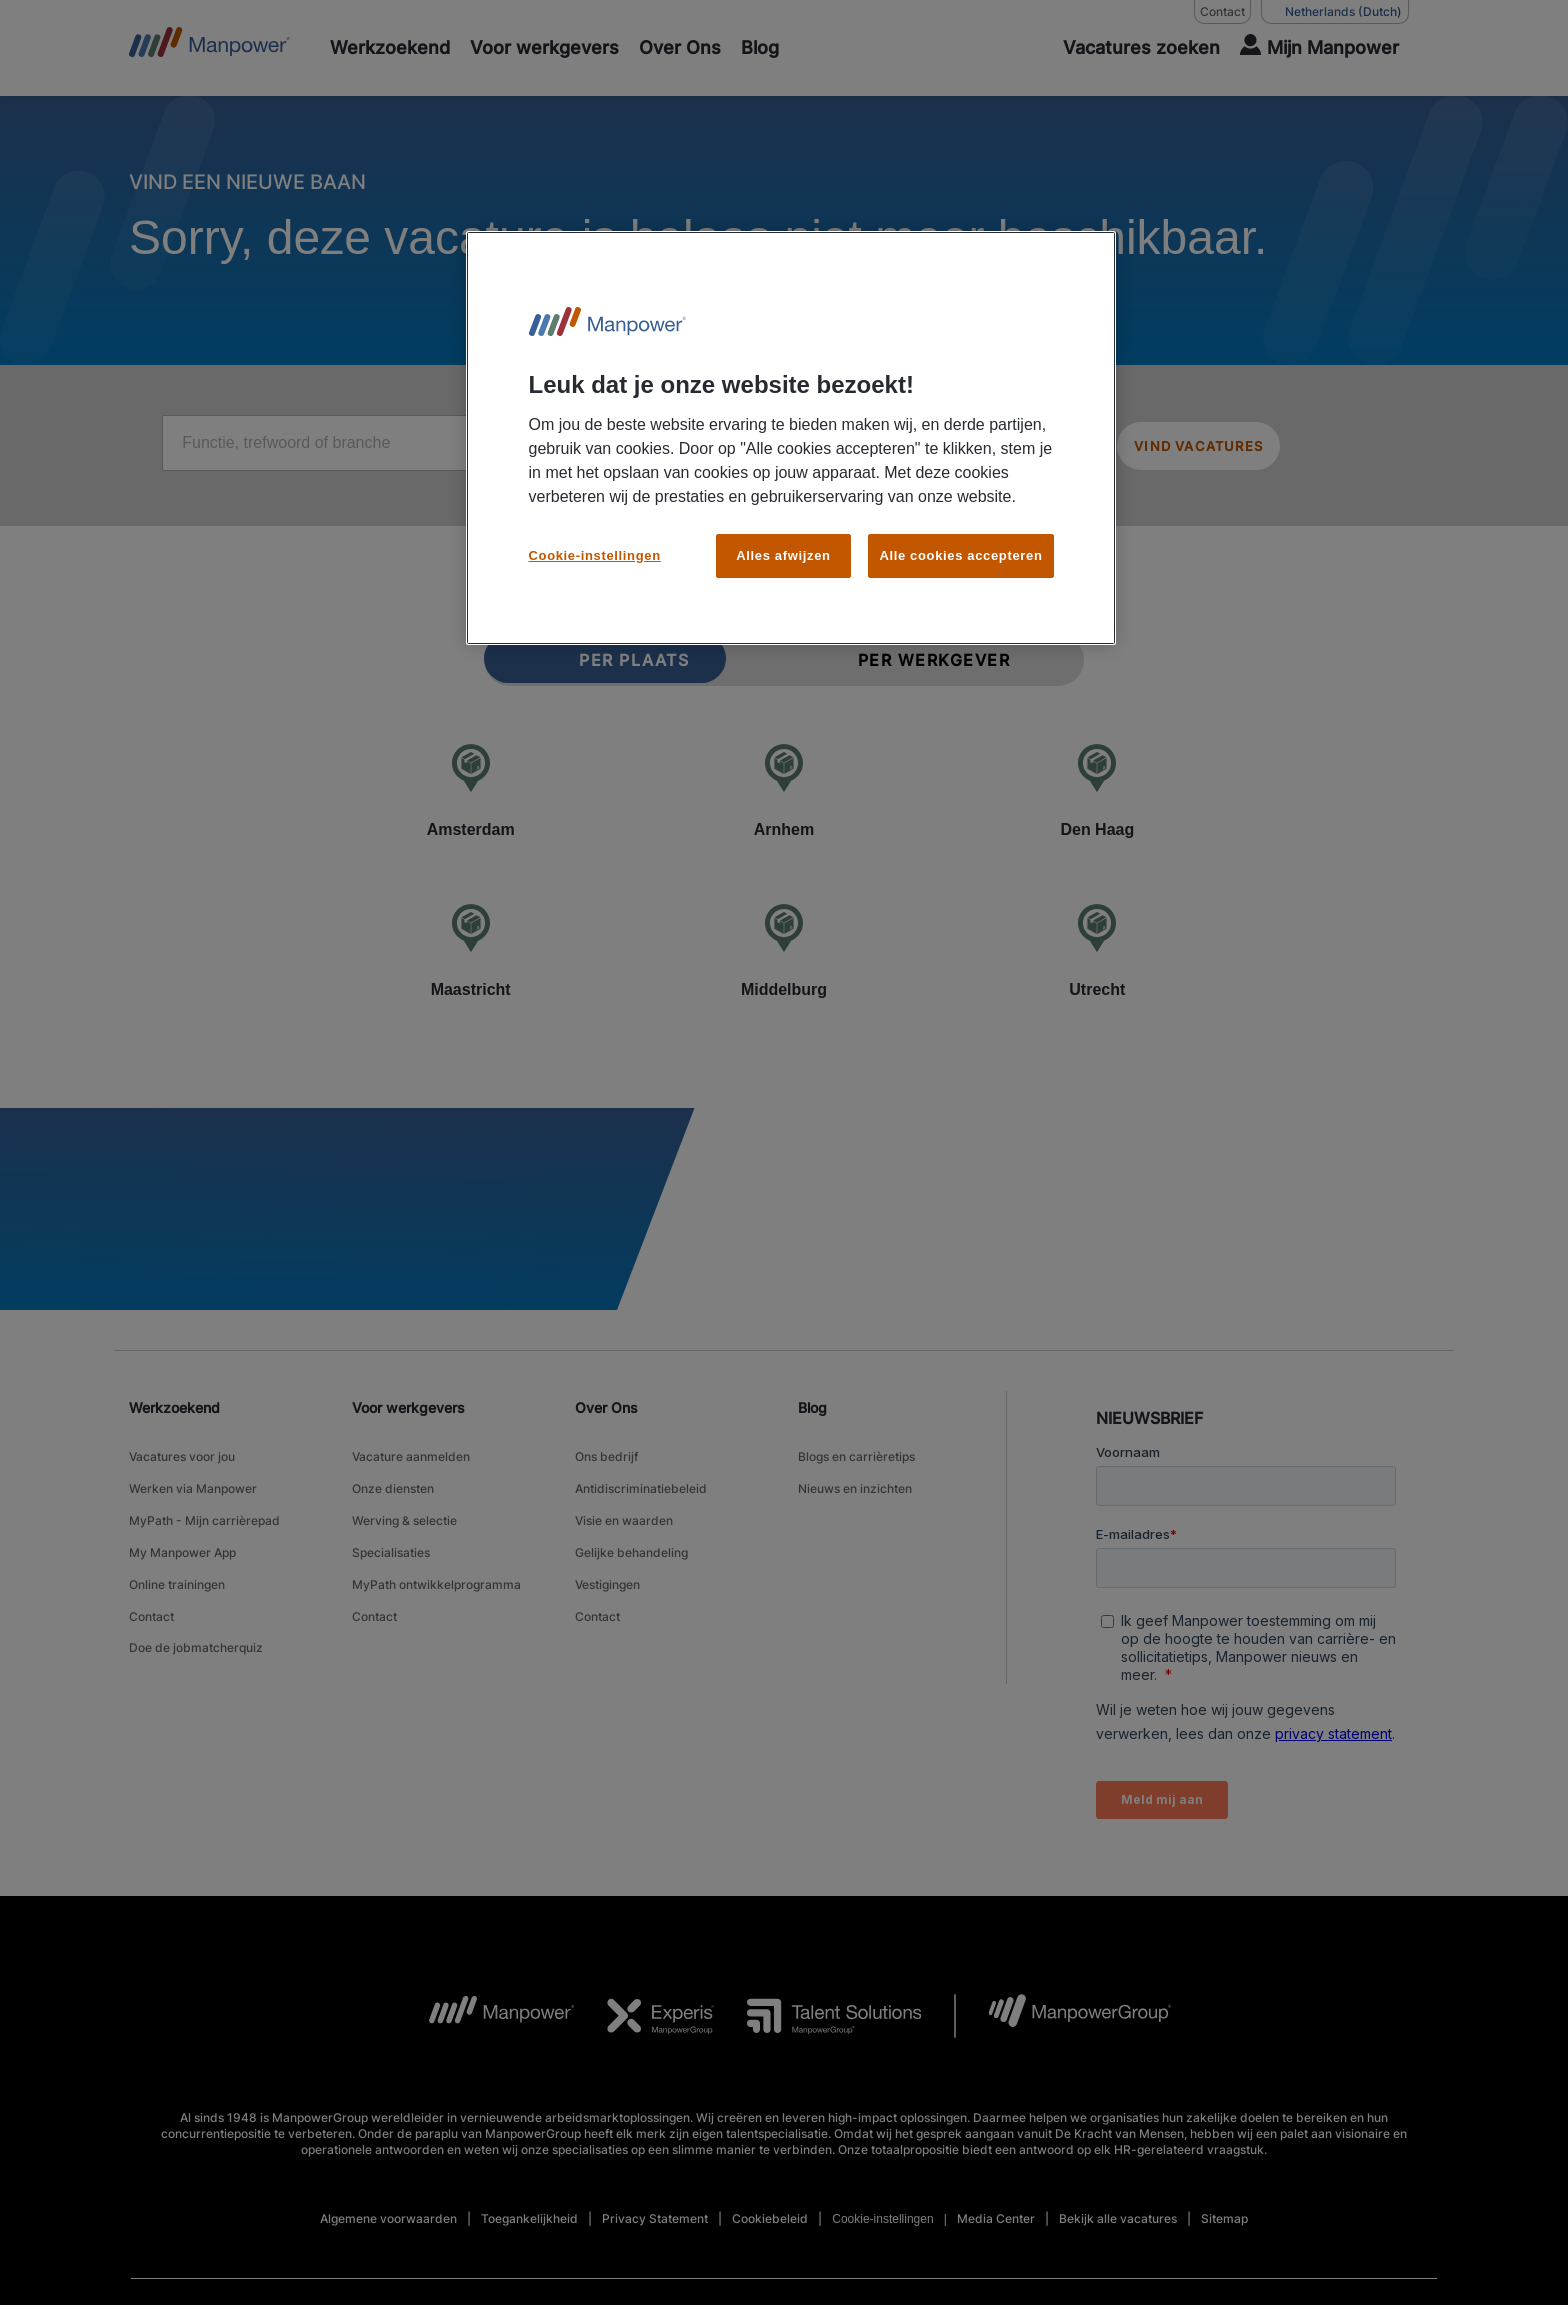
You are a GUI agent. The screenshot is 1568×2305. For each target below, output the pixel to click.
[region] (791, 432)
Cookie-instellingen (595, 543)
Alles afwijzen (783, 543)
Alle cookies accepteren (960, 543)
